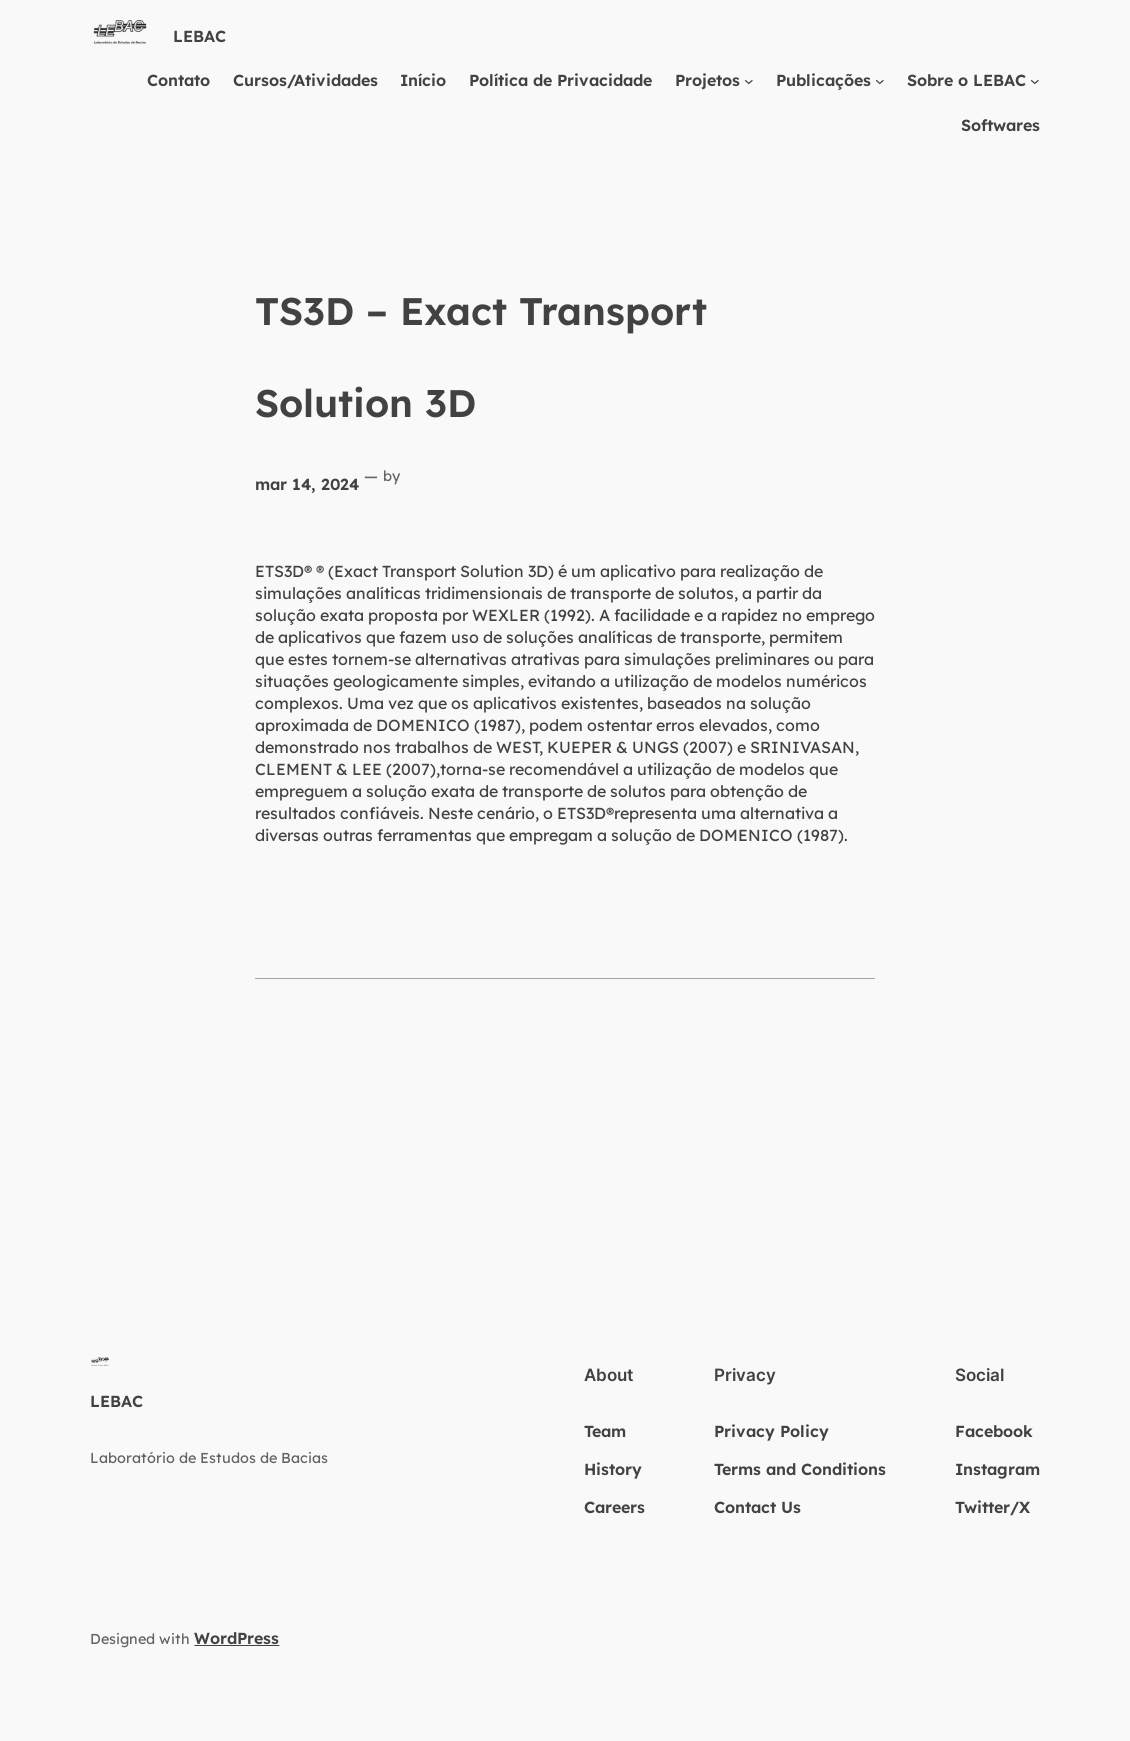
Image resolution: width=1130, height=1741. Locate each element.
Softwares (1000, 125)
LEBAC (199, 36)
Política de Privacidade (560, 80)
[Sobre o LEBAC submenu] (1035, 80)
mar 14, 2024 (307, 484)
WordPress (236, 1638)
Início (423, 80)
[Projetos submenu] (749, 80)
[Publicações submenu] (880, 80)
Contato (178, 80)
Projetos (707, 80)
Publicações (823, 80)
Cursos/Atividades (305, 80)
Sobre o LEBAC (966, 80)
